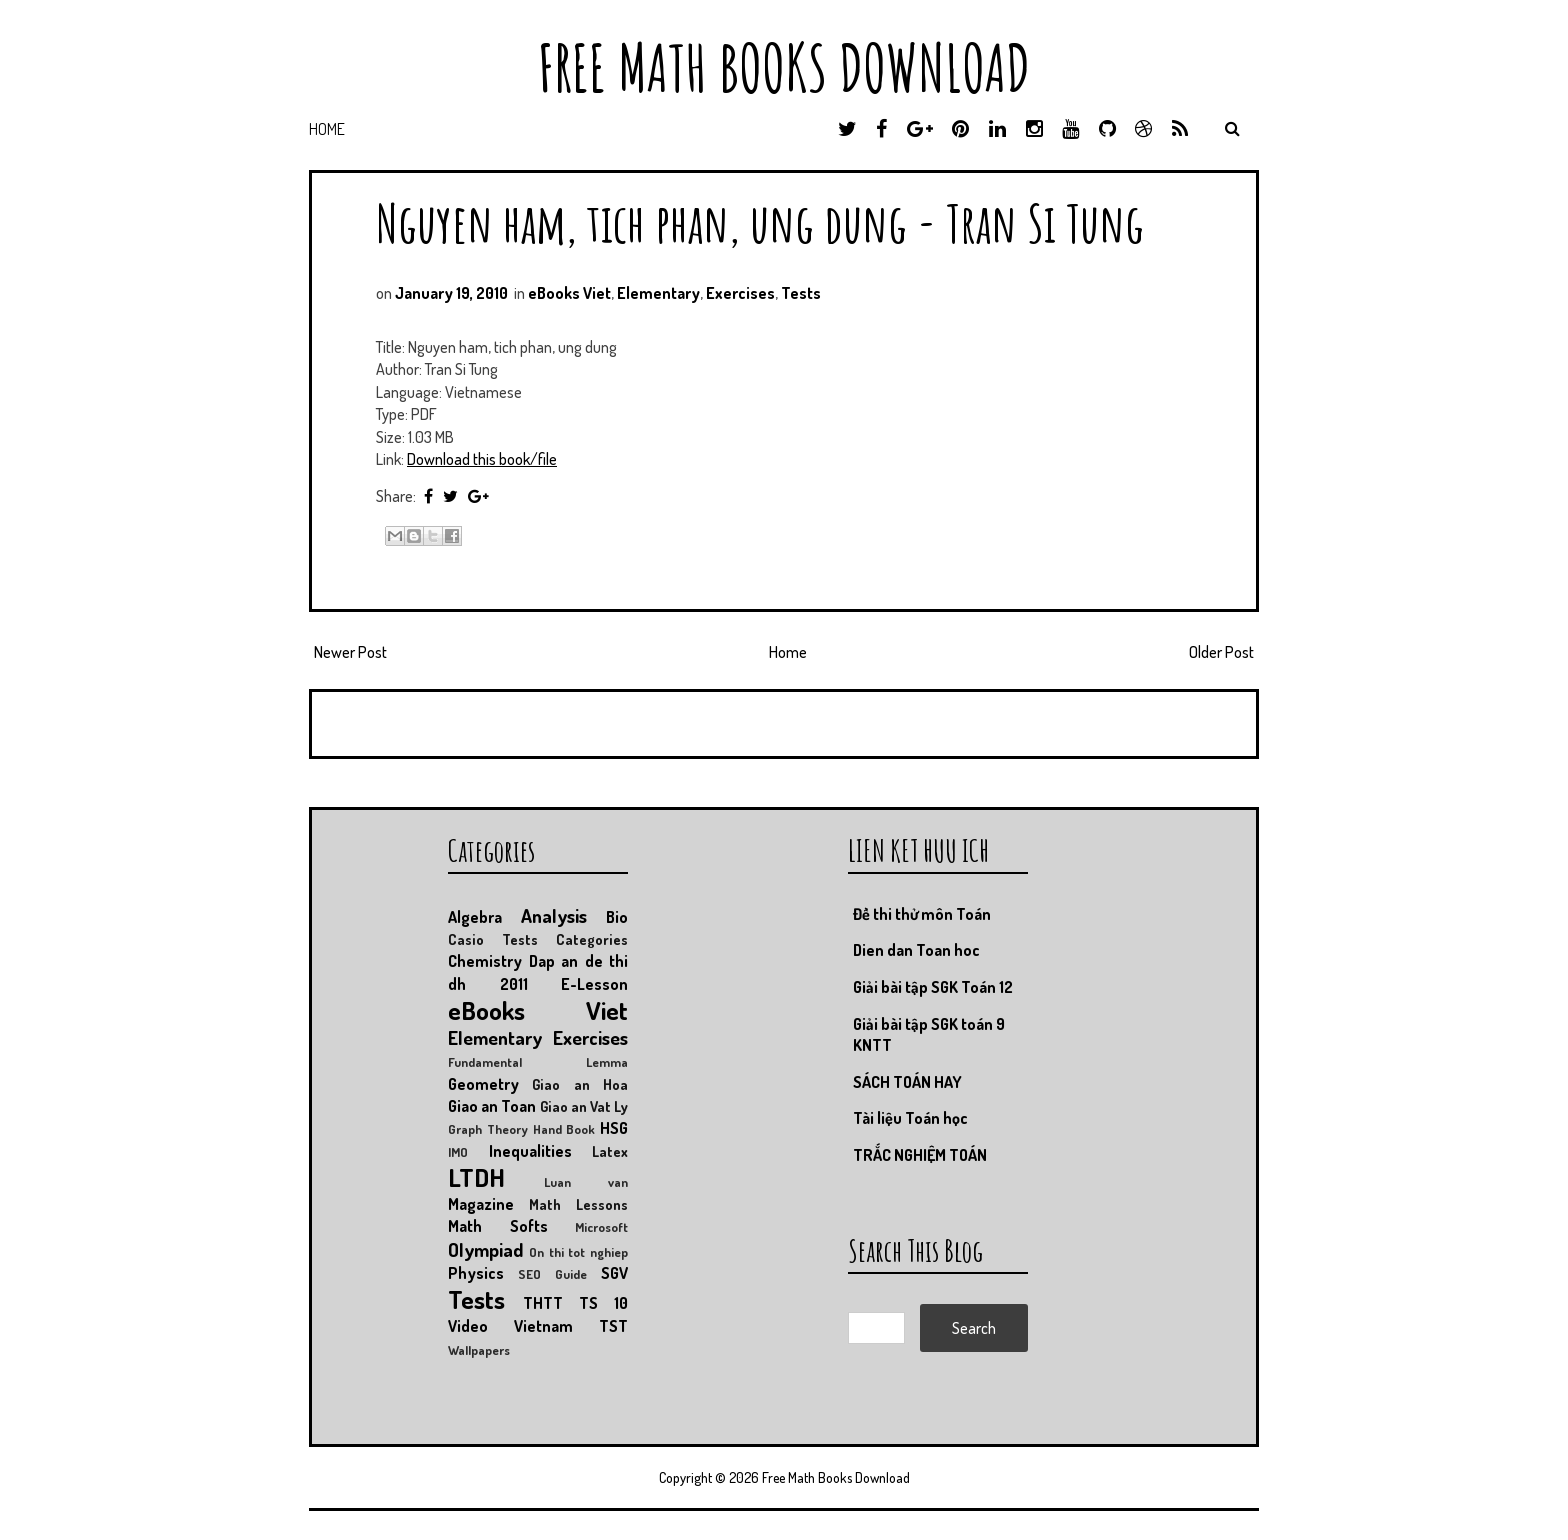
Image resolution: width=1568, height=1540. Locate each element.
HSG (614, 1128)
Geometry (483, 1084)
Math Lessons (578, 1204)
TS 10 (603, 1303)
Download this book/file (482, 459)
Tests (801, 293)
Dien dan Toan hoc (916, 950)
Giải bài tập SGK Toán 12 (933, 987)
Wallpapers (479, 1350)
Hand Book (564, 1129)
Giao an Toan (492, 1106)
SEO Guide (552, 1274)
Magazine (481, 1204)
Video (468, 1326)
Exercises (740, 293)
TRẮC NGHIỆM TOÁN (920, 1155)
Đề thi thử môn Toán (922, 914)
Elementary (658, 293)
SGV (614, 1273)
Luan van (586, 1182)
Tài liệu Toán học (910, 1118)
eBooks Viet (569, 293)
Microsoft (601, 1227)
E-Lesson (594, 984)
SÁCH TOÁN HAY (907, 1082)
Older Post (1221, 652)
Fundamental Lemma (538, 1062)
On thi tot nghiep (578, 1252)
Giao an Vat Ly (584, 1106)
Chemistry (485, 961)
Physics (476, 1273)
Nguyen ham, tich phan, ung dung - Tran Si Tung (760, 222)
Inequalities (530, 1151)
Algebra (475, 917)
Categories (592, 939)
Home (327, 129)
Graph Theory (488, 1129)
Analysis (554, 915)
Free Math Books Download (784, 67)
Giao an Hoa (580, 1084)
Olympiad (485, 1249)
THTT (543, 1303)
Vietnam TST (571, 1326)
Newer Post (350, 652)
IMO (458, 1152)
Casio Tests (493, 939)
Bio (617, 917)
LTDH (476, 1177)
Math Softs (498, 1226)
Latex (610, 1151)
